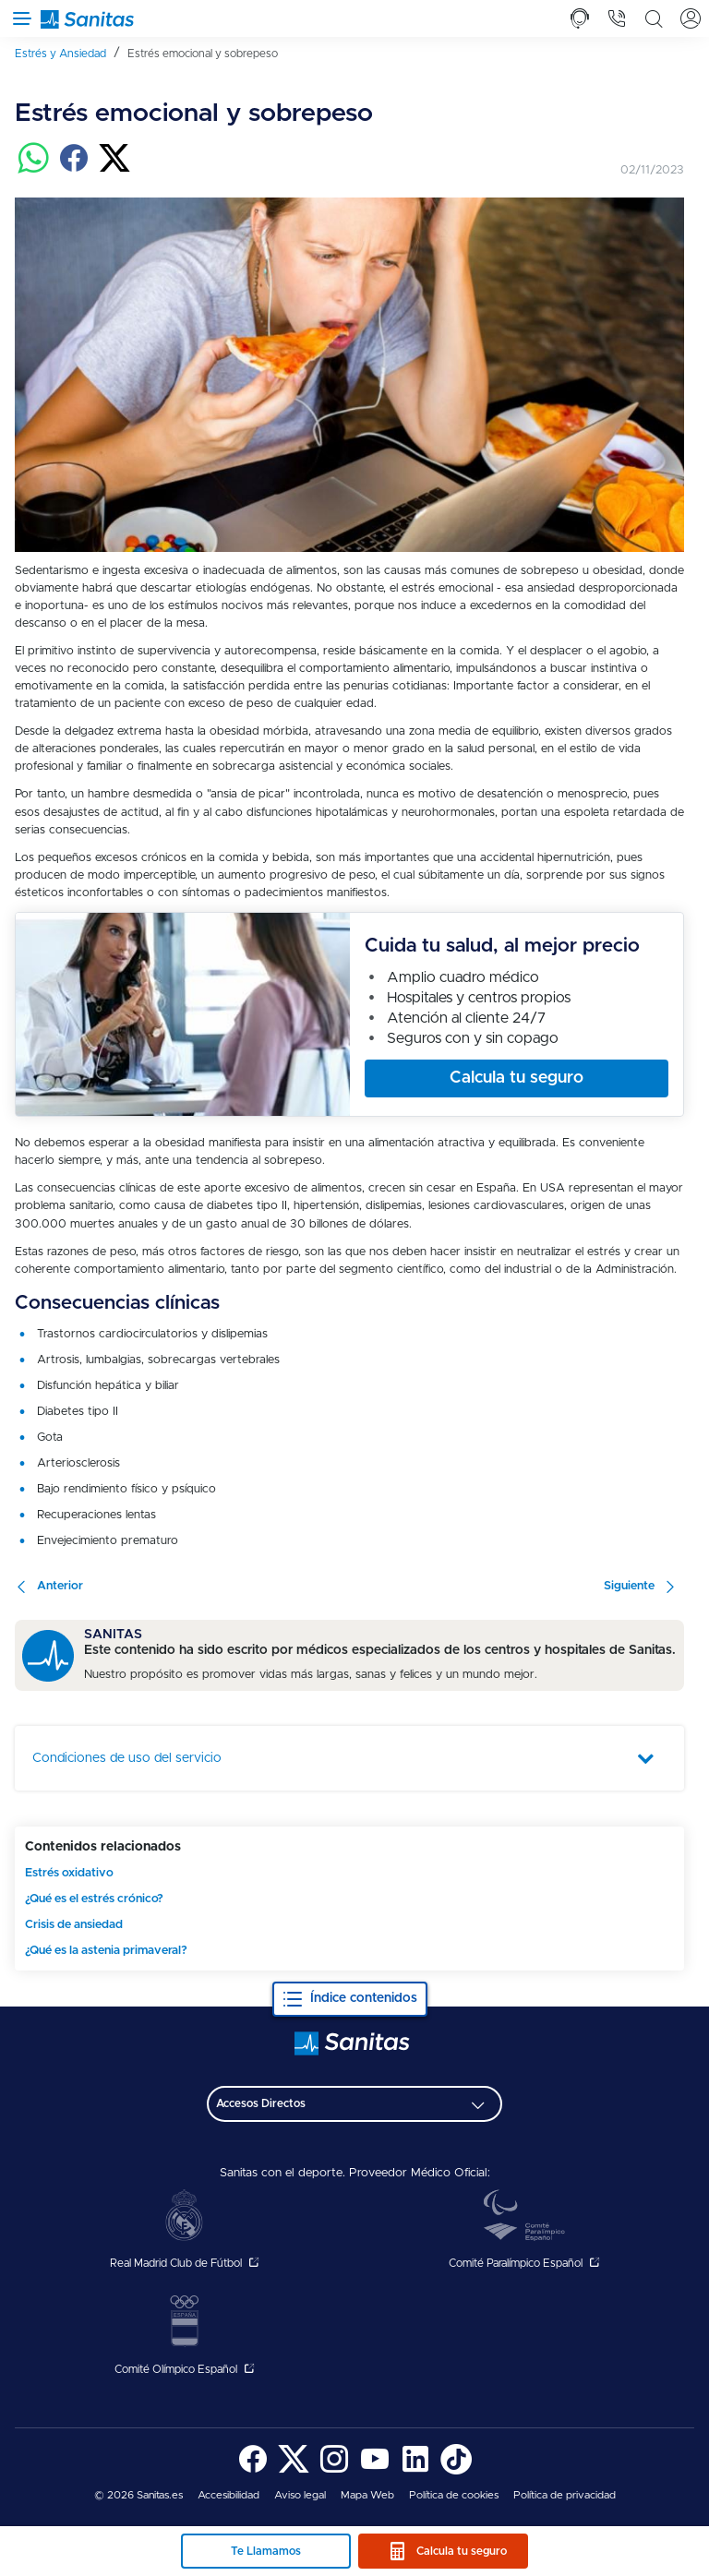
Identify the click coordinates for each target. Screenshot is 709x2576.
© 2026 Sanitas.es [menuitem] (138, 2495)
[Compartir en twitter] (114, 169)
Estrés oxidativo (69, 1873)
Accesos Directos (261, 2103)
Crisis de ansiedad (74, 1925)
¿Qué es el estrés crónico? (94, 1899)
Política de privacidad (564, 2495)
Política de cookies (454, 2495)
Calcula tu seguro (461, 2551)
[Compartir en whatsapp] (33, 169)
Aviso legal (300, 2495)
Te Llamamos (266, 2551)
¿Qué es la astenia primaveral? (106, 1951)
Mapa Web (367, 2495)
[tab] (579, 18)
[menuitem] (67, 53)
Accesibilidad (228, 2495)
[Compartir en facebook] (73, 169)
